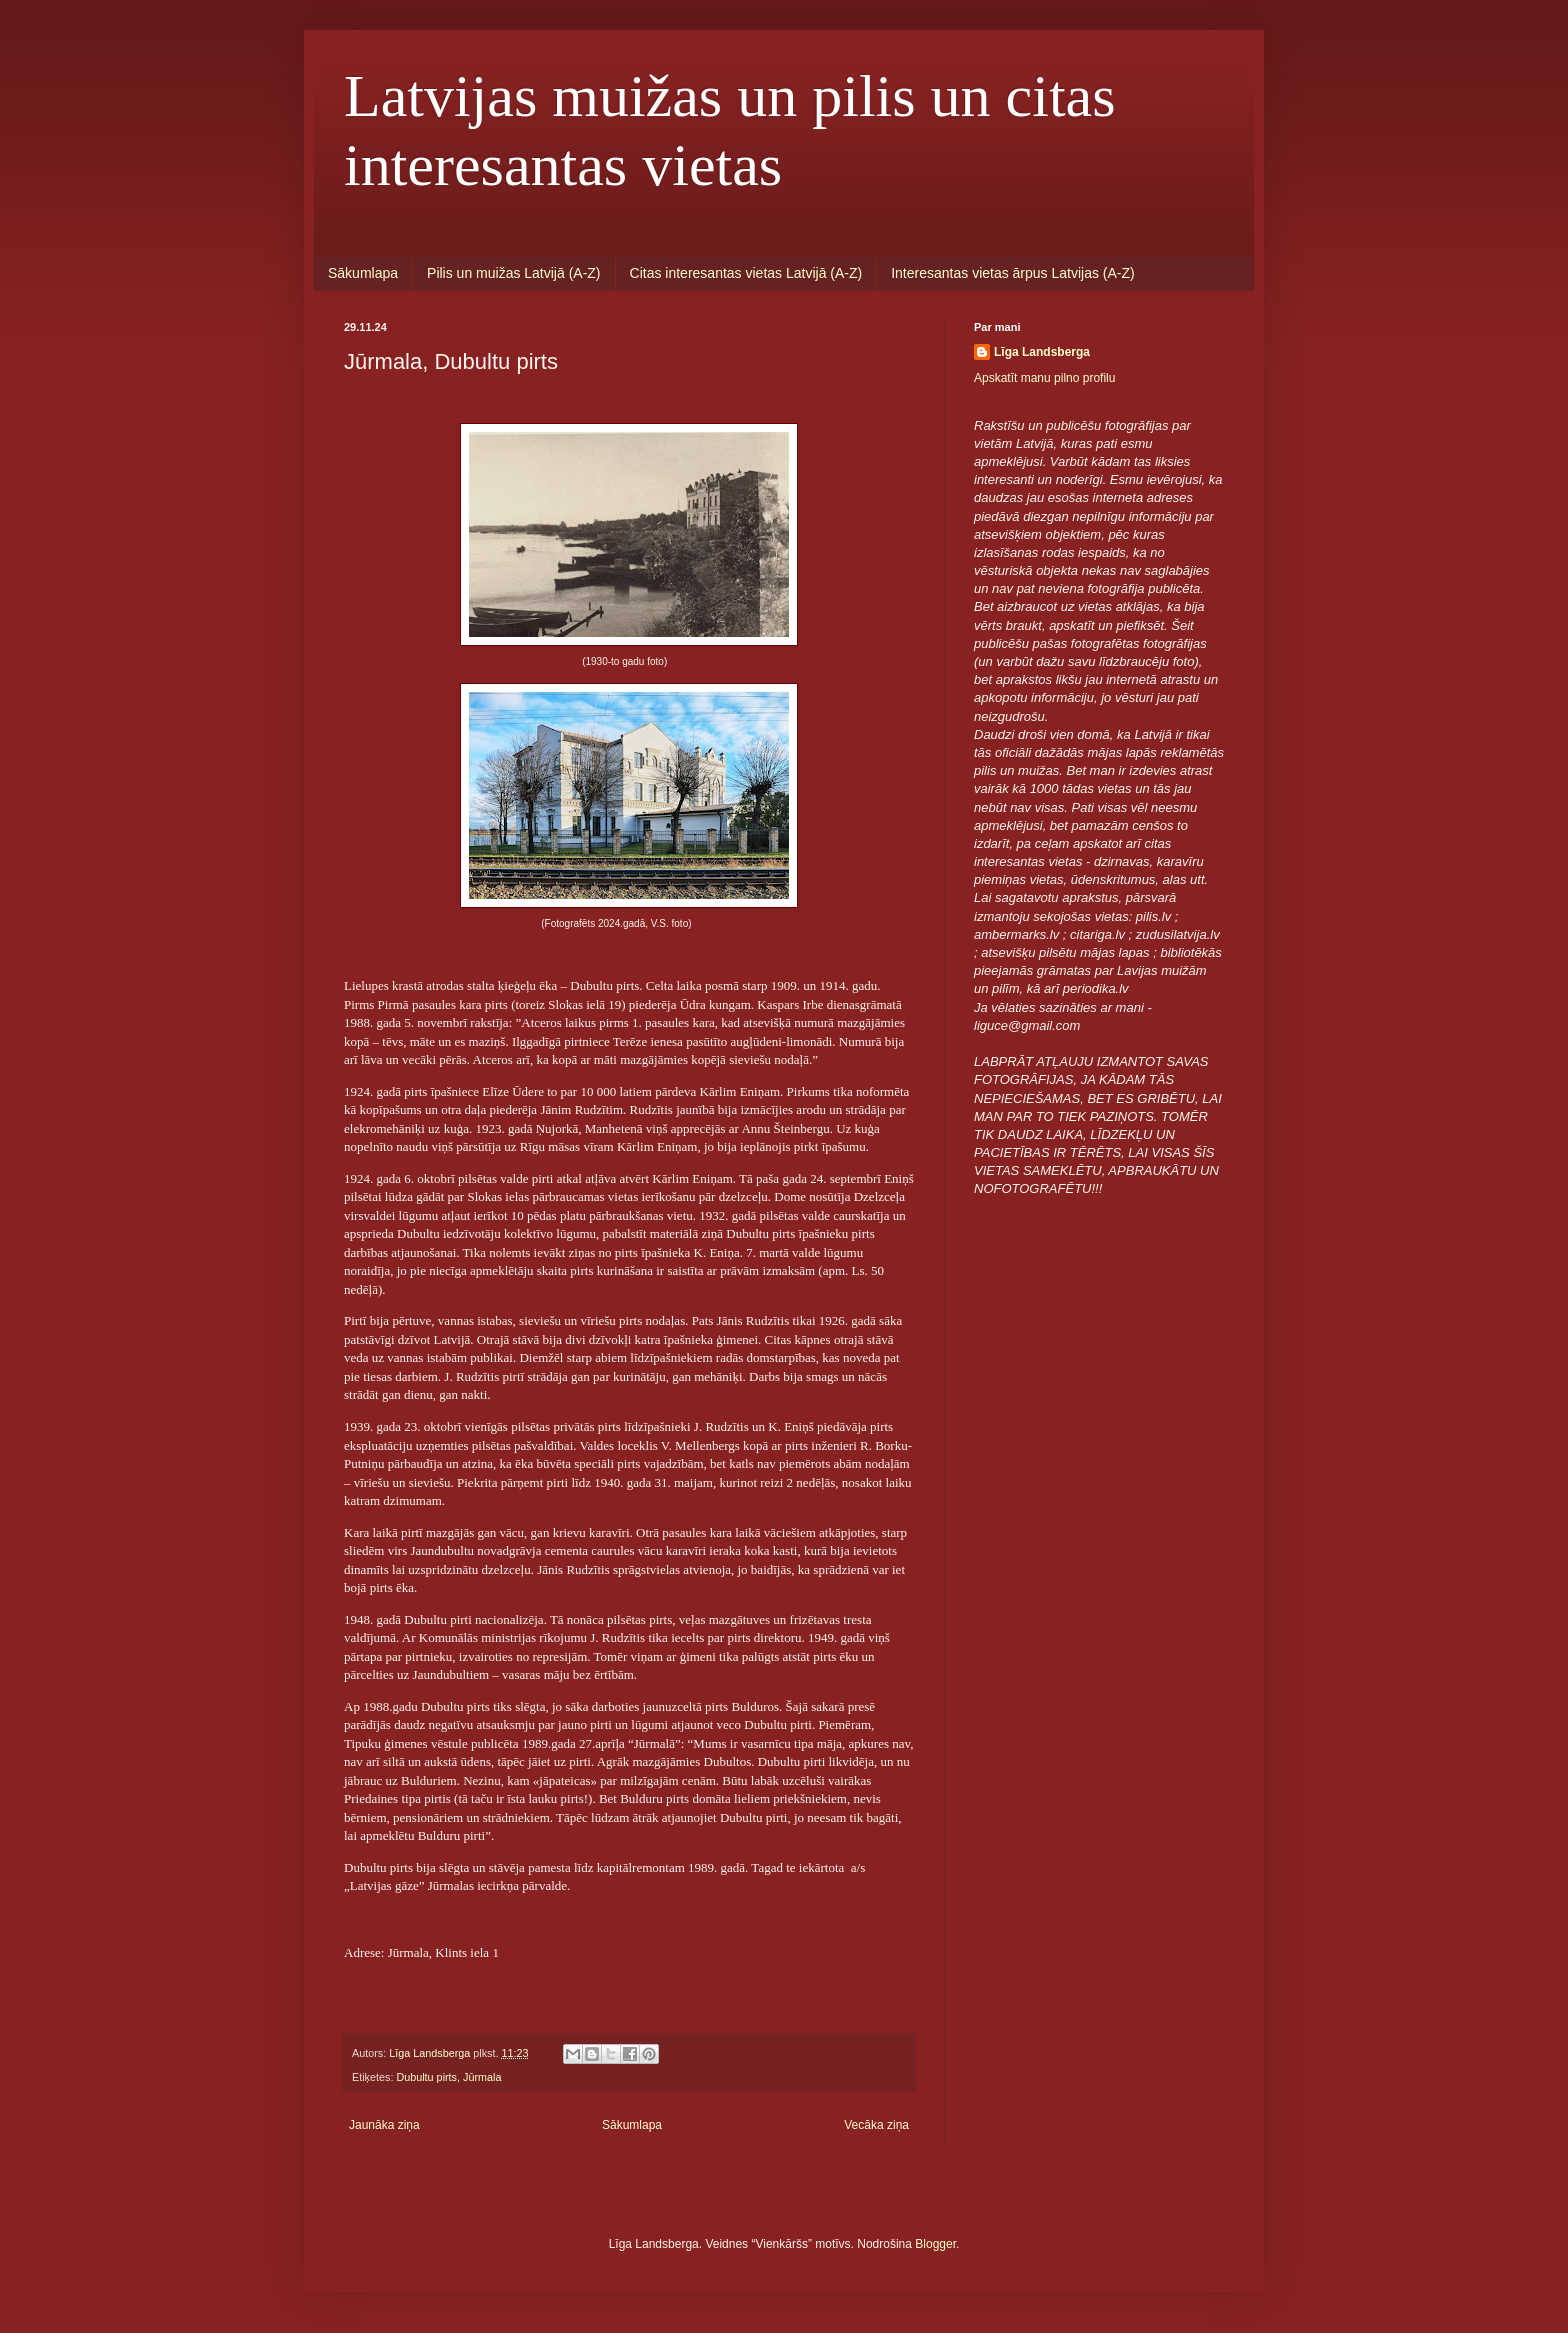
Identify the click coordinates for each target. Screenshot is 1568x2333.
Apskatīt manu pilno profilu (1044, 378)
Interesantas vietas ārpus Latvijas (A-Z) (1013, 273)
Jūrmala (482, 2077)
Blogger (935, 2244)
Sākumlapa (363, 273)
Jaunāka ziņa (384, 2125)
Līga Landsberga (1042, 352)
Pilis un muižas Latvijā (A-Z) (514, 273)
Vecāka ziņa (876, 2125)
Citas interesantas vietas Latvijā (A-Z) (746, 273)
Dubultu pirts (426, 2077)
